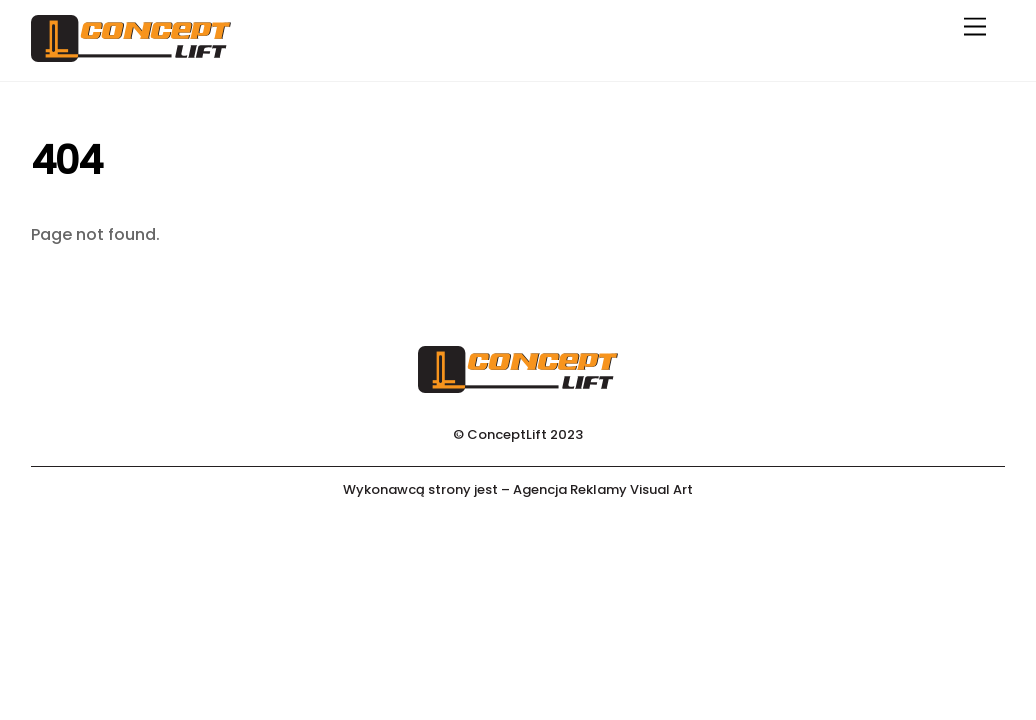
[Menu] (975, 27)
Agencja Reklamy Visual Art (603, 489)
